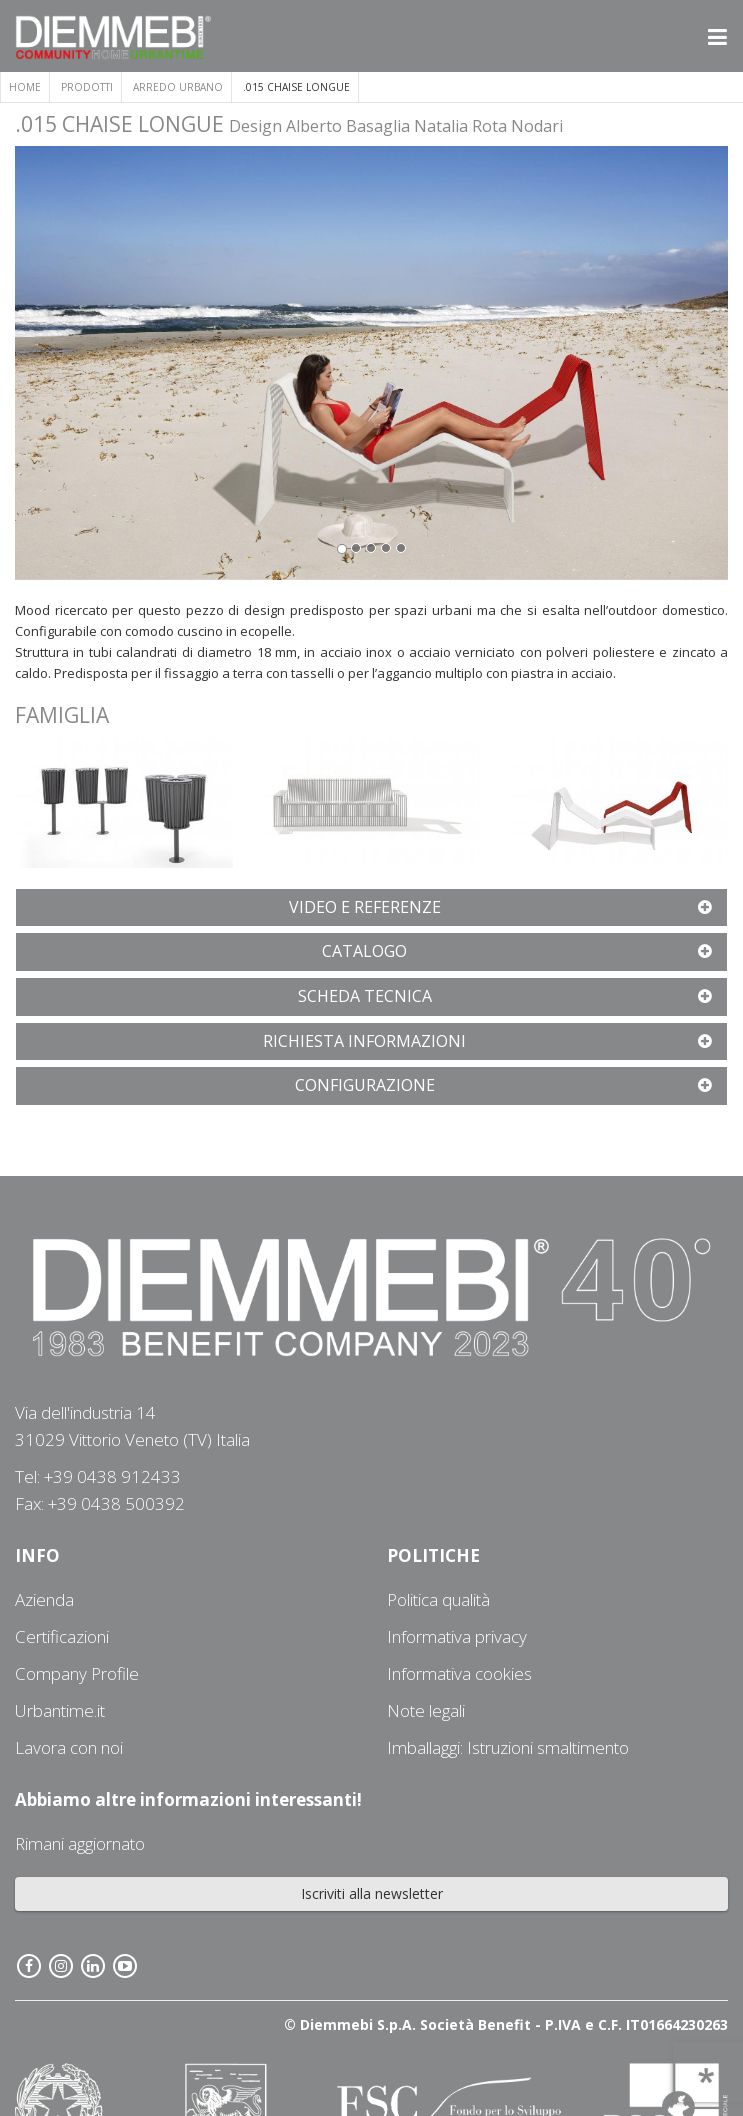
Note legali (426, 1710)
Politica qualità (438, 1599)
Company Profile (77, 1673)
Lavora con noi (69, 1747)
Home (25, 87)
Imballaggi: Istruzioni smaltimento (508, 1747)
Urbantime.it (60, 1710)
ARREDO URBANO (178, 87)
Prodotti (87, 87)
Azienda (44, 1599)
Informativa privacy (457, 1636)
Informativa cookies (459, 1673)
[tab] (371, 908)
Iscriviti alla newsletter (372, 1893)
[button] (189, 363)
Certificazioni (62, 1636)
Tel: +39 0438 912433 (98, 1476)
